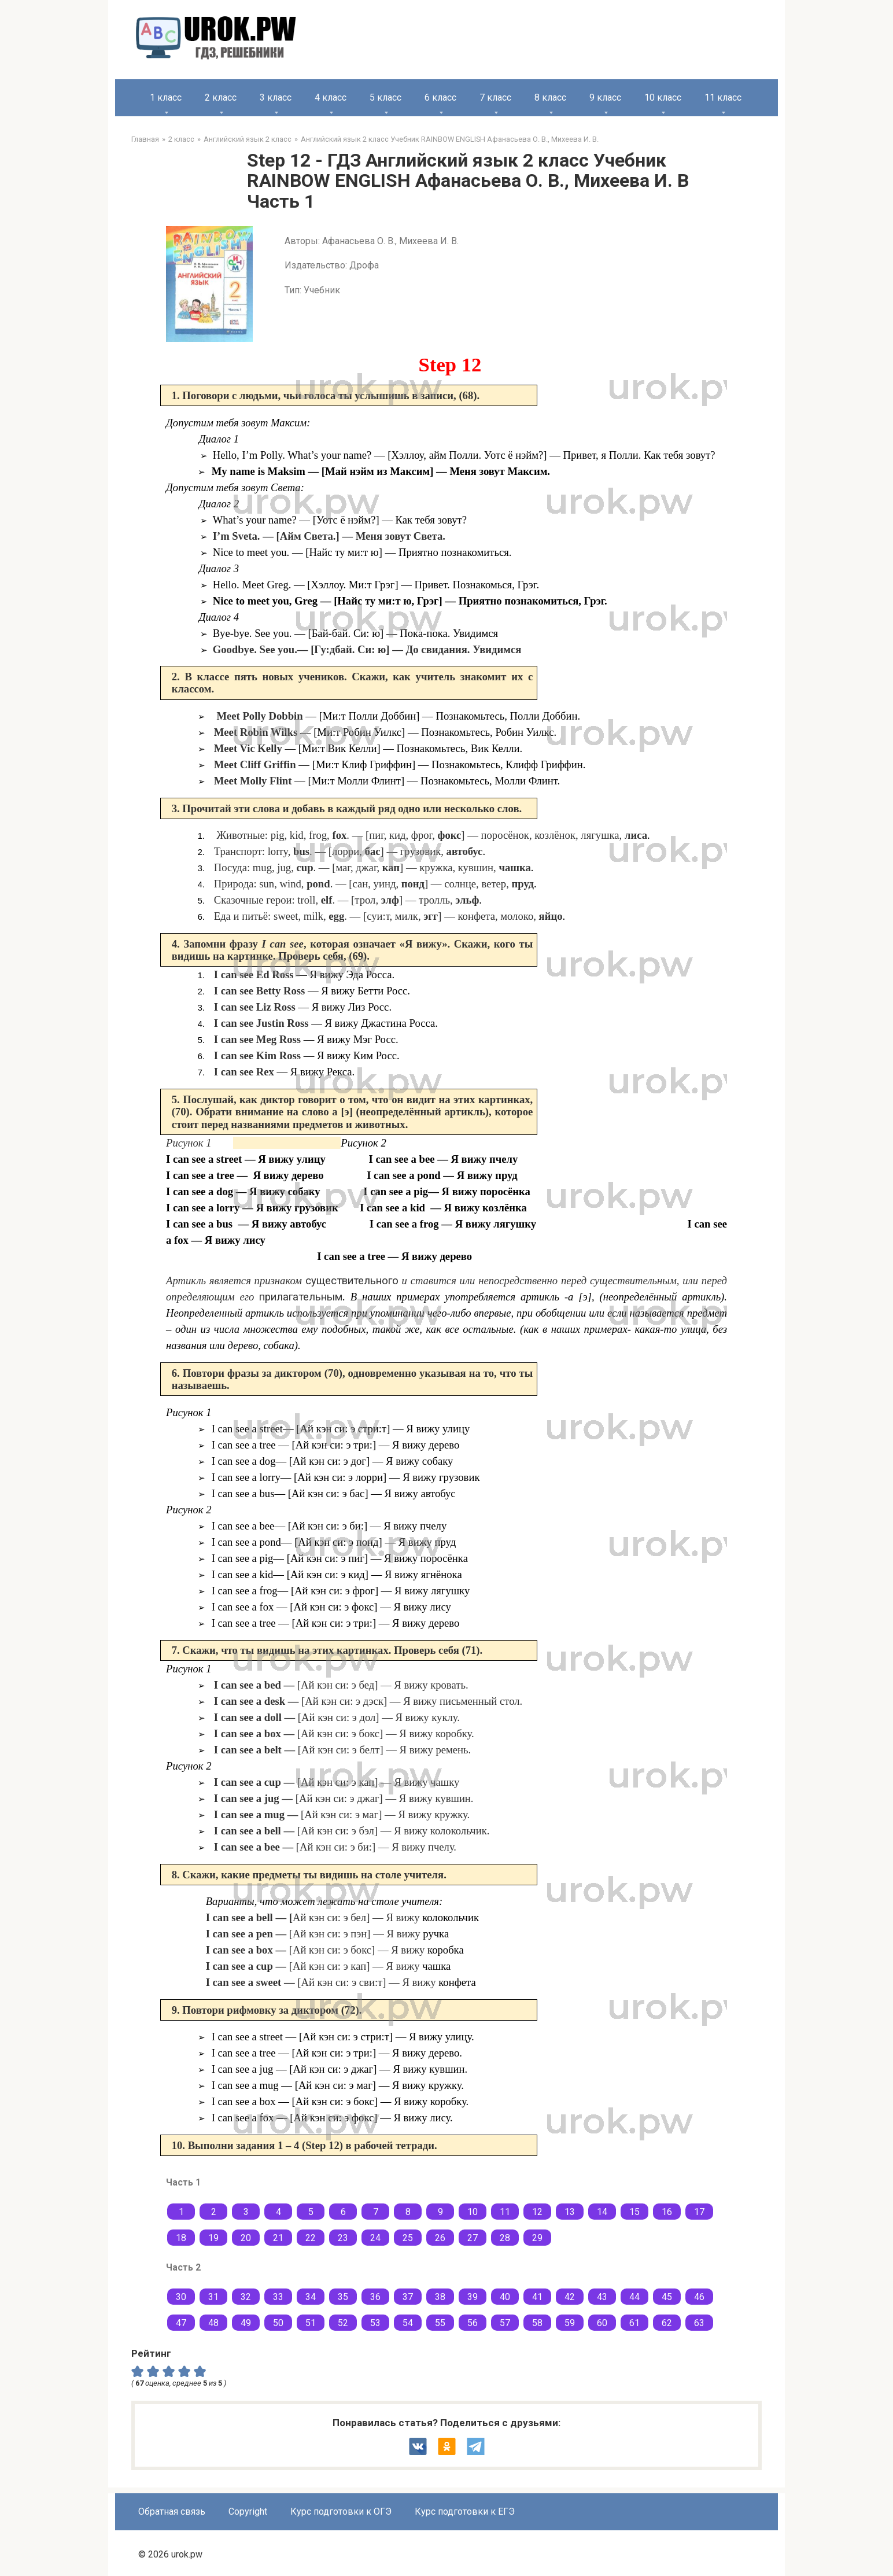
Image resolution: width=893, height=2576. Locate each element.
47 (181, 2322)
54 (408, 2322)
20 (246, 2237)
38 (440, 2296)
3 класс (275, 97)
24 (375, 2237)
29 (537, 2237)
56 (472, 2322)
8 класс (550, 97)
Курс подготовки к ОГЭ (341, 2511)
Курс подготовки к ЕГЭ (465, 2511)
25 (408, 2237)
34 (310, 2296)
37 (408, 2296)
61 (634, 2322)
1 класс (166, 97)
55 (440, 2322)
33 (278, 2296)
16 (667, 2211)
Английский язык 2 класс (247, 139)
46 (699, 2296)
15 (634, 2211)
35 (343, 2296)
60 (602, 2322)
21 (278, 2237)
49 (246, 2322)
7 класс (495, 97)
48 (213, 2322)
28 (505, 2237)
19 (213, 2237)
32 (246, 2296)
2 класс (221, 97)
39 (472, 2296)
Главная (145, 139)
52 (343, 2322)
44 (634, 2296)
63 (699, 2322)
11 (505, 2211)
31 (213, 2296)
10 (472, 2211)
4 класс (330, 97)
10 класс (662, 97)
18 (181, 2237)
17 (699, 2211)
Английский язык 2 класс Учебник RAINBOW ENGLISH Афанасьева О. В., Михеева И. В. (450, 139)
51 (310, 2322)
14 (602, 2211)
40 (505, 2296)
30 (181, 2296)
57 (505, 2322)
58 (537, 2322)
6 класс (440, 97)
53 (375, 2322)
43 (602, 2296)
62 (667, 2322)
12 (537, 2211)
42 (569, 2296)
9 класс (605, 97)
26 (440, 2237)
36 (375, 2296)
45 (667, 2296)
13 (569, 2211)
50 (278, 2322)
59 (569, 2322)
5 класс (385, 97)
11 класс (722, 97)
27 (472, 2237)
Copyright (247, 2511)
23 (343, 2237)
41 (537, 2296)
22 (310, 2237)
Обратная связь (171, 2511)
